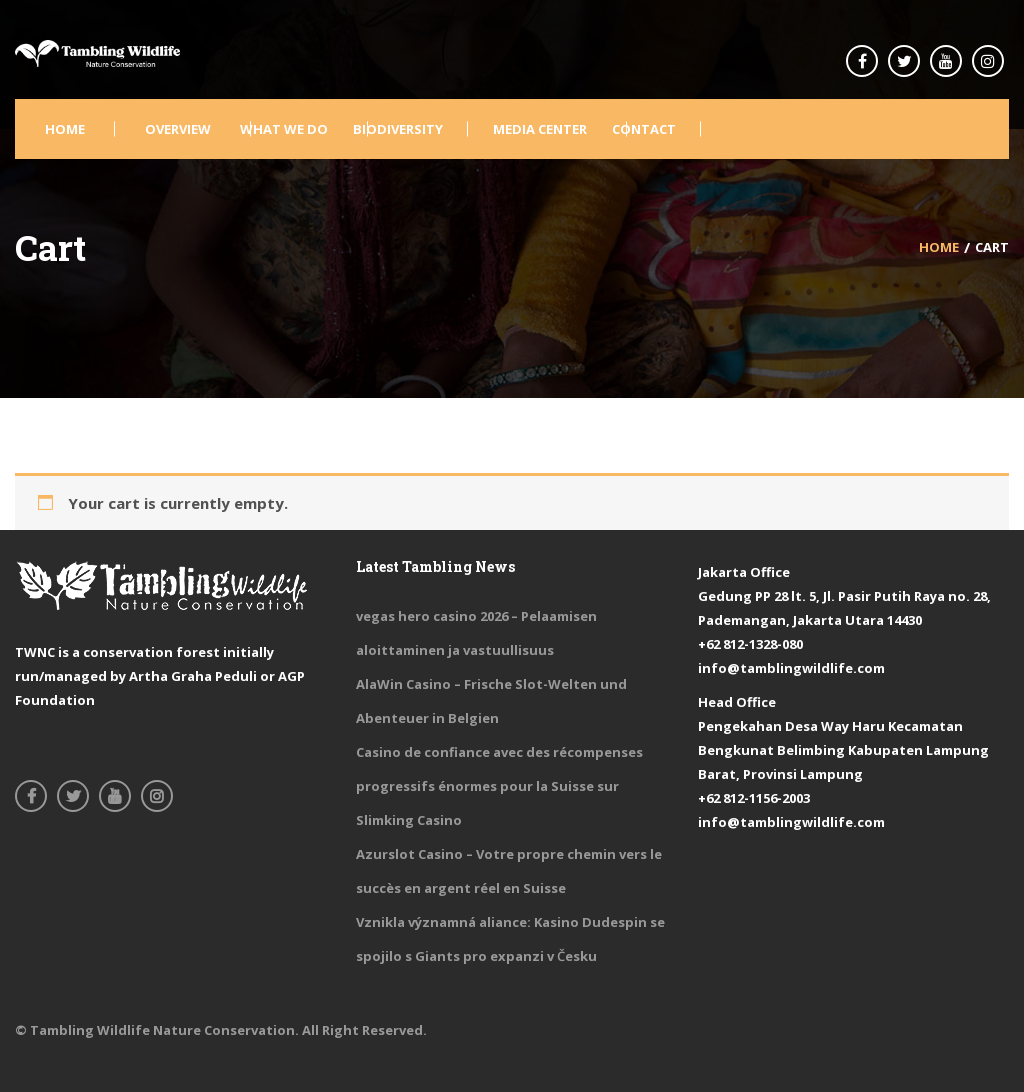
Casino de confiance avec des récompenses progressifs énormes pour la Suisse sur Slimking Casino (499, 786)
